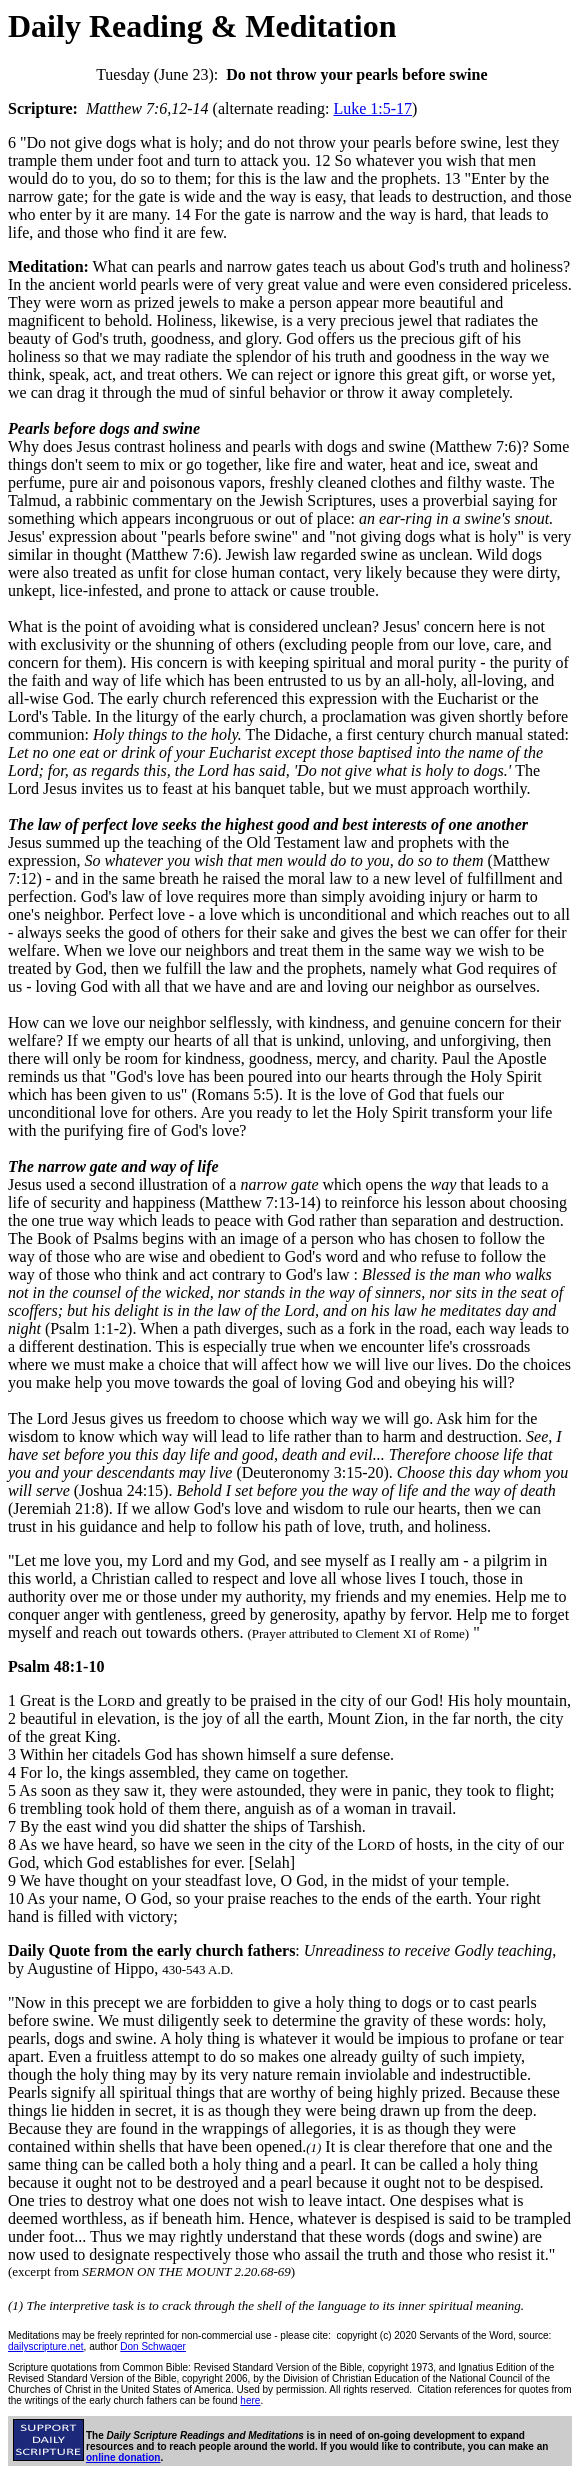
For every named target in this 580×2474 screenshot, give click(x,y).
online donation (123, 2457)
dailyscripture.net (46, 2346)
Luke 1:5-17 (372, 108)
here (250, 2400)
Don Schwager (153, 2346)
